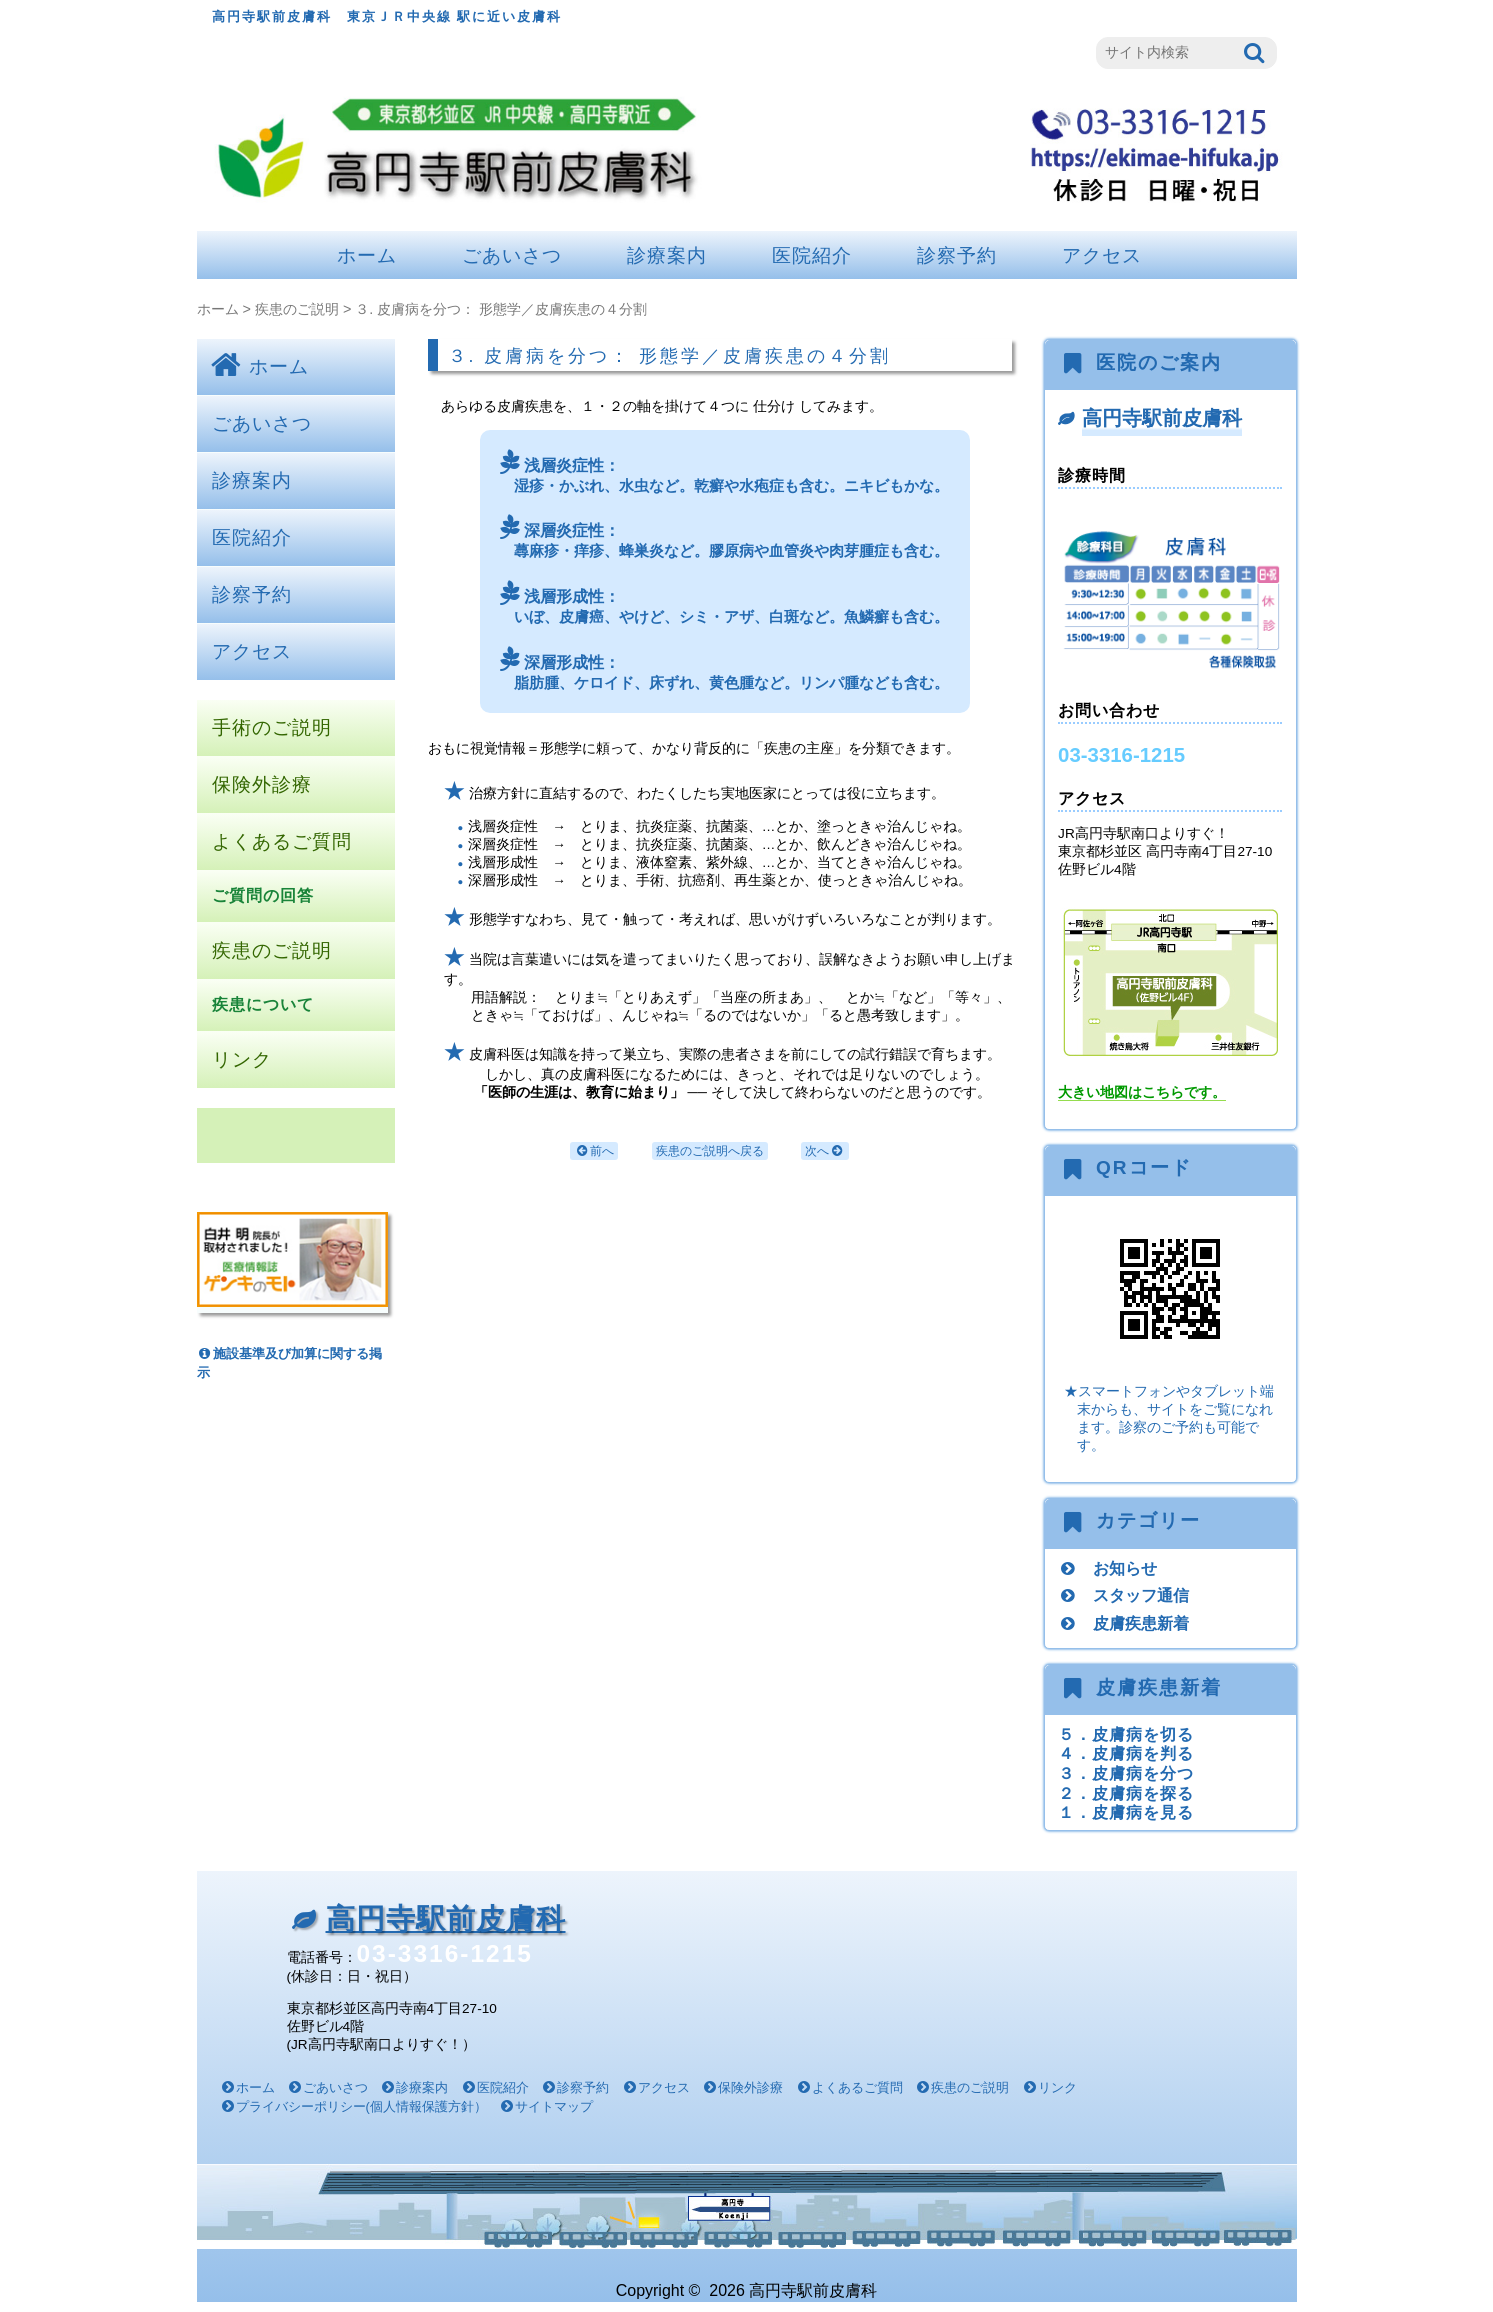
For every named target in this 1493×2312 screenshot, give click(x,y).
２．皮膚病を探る (1126, 1793)
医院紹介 (812, 255)
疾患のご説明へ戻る (710, 1151)
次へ (825, 1151)
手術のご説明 (272, 727)
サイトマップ (554, 2106)
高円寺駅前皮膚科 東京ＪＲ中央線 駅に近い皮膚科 (387, 16)
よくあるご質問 (282, 841)
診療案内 (667, 255)
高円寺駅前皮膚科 (1162, 418)
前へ (594, 1151)
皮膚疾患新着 (1141, 1623)
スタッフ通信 (1141, 1595)
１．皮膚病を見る (1126, 1812)
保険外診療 (262, 784)
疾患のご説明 (297, 309)
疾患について (263, 1004)
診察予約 (957, 255)
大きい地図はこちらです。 (1142, 1092)
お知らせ (1125, 1568)
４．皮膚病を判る (1126, 1753)
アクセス (1102, 255)
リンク (242, 1059)
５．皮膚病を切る (1126, 1734)
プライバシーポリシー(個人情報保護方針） (361, 2106)
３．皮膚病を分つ (1126, 1773)
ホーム (367, 255)
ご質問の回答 (263, 895)
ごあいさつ (512, 255)
